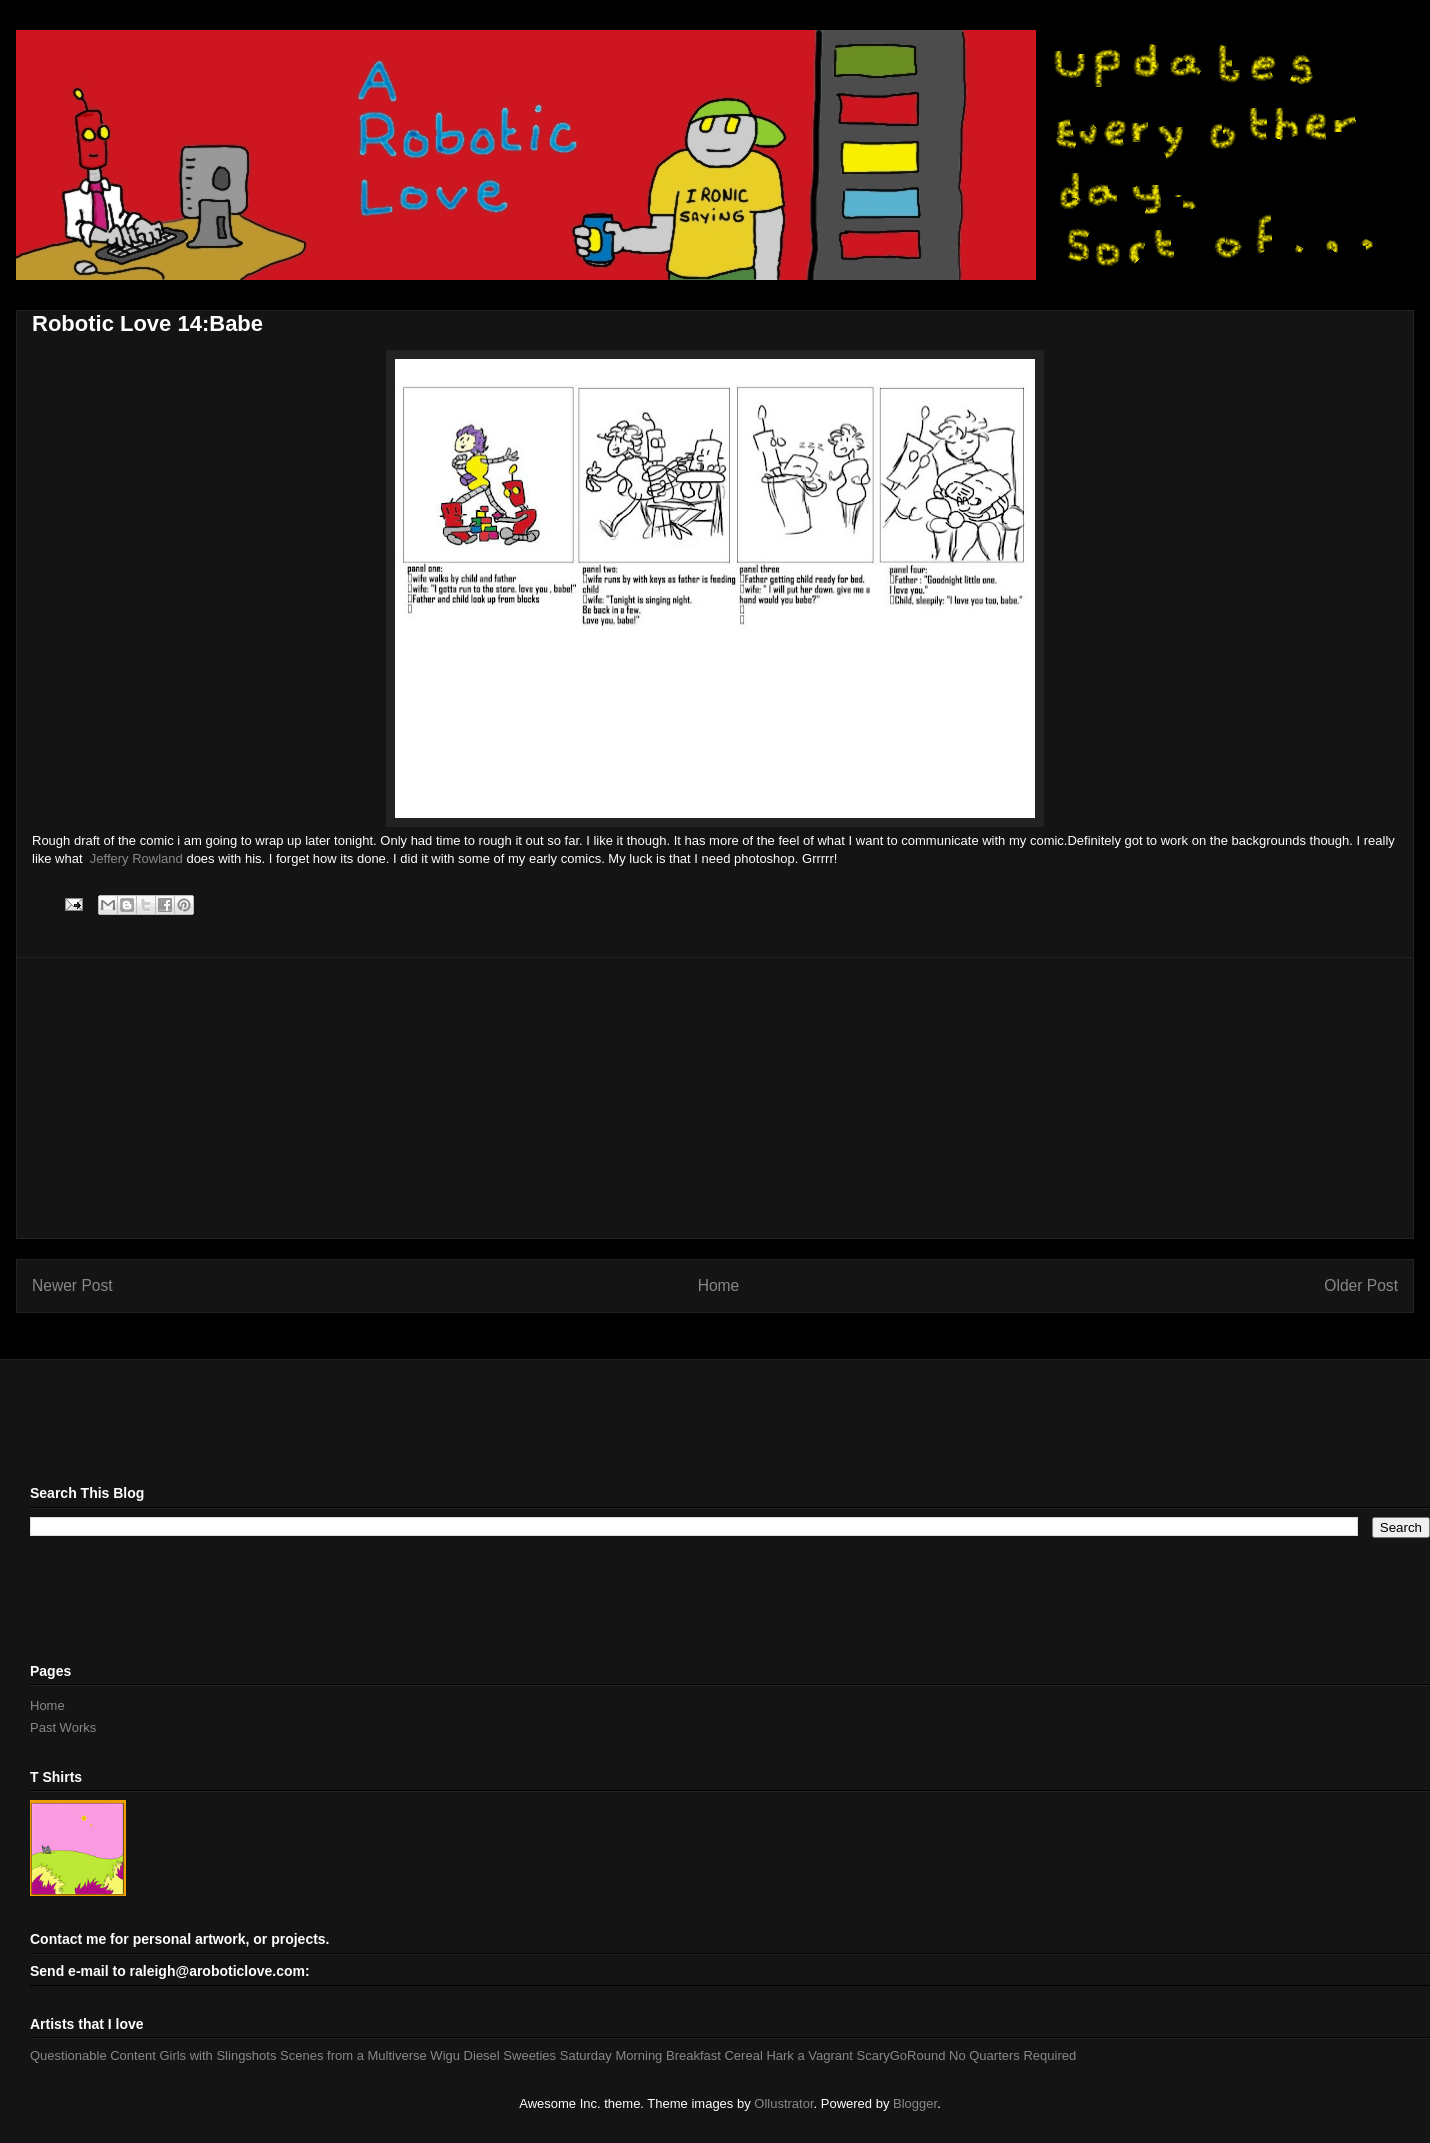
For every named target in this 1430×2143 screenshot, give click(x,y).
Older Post (1361, 1285)
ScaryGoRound (901, 2055)
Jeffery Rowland (136, 858)
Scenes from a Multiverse (353, 2055)
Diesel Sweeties (510, 2055)
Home (719, 1285)
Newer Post (72, 1285)
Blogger (915, 2103)
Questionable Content (93, 2055)
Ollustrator (783, 2103)
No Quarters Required (1012, 2055)
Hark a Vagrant (809, 2055)
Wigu (445, 2055)
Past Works (63, 1727)
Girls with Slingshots (217, 2055)
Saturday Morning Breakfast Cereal (661, 2055)
